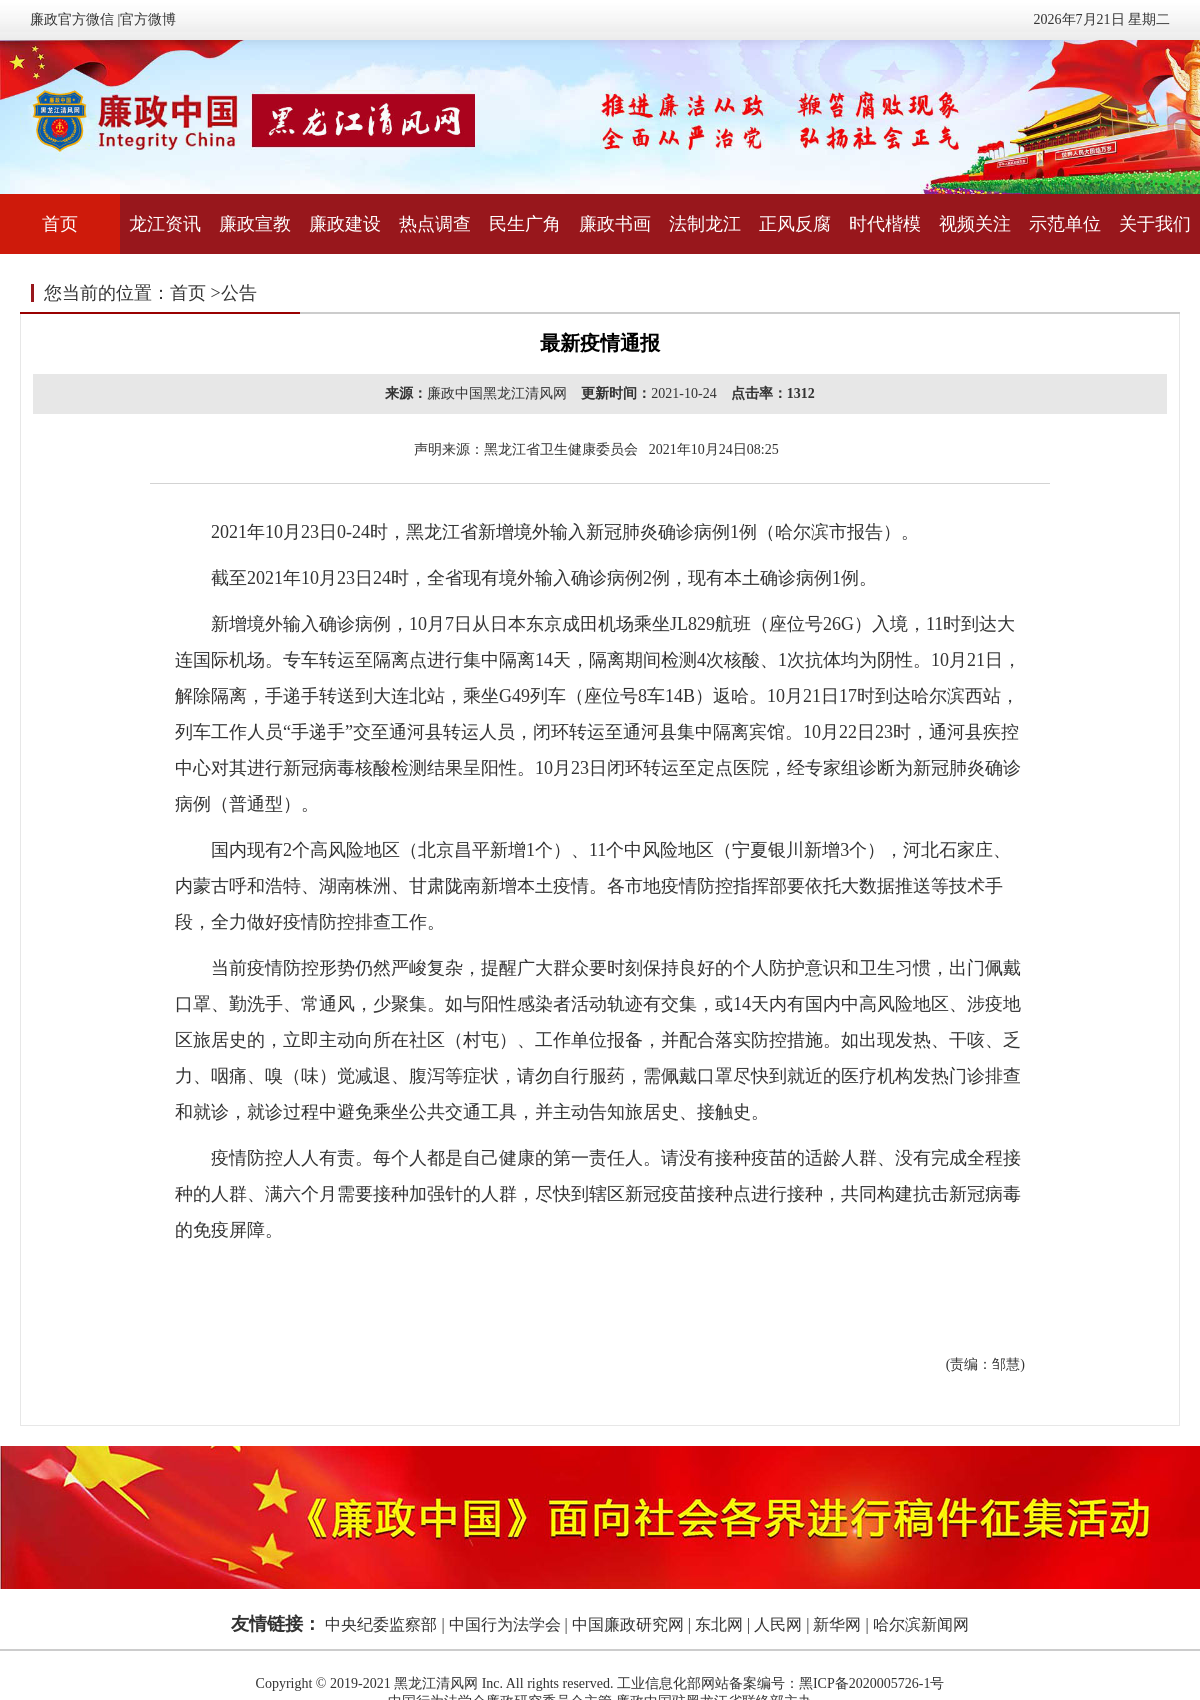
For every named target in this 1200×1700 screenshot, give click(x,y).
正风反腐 (795, 224)
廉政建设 (345, 224)
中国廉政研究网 (628, 1624)
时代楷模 (885, 224)
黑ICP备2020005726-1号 (871, 1683)
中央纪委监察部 (381, 1624)
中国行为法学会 (505, 1624)
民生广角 (525, 224)
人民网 (778, 1624)
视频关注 (975, 224)
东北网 (719, 1624)
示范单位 (1065, 224)
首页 (60, 224)
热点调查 (435, 224)
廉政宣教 (255, 224)
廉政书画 (615, 224)
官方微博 (148, 19)
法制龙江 (705, 224)
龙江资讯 (165, 224)
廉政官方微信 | (75, 19)
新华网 (837, 1624)
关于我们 (1155, 224)
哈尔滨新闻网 (921, 1624)
